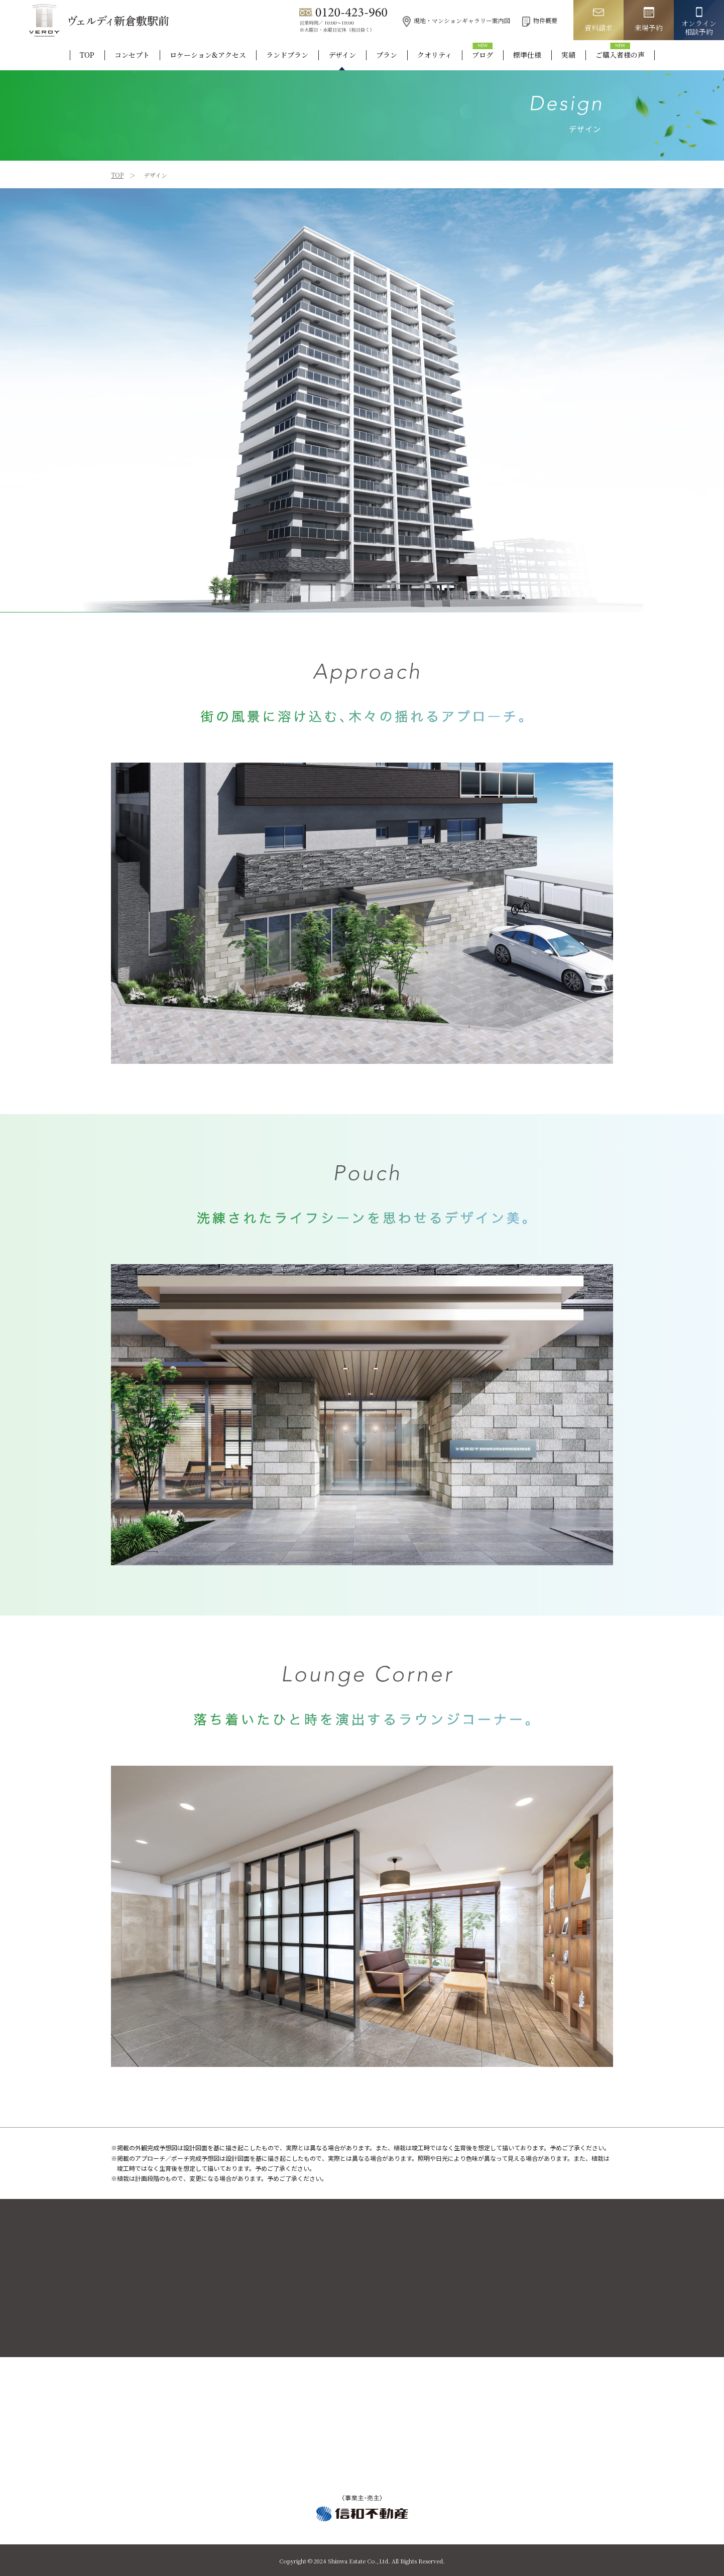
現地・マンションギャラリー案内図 (456, 20)
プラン (386, 55)
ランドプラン (287, 55)
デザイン (342, 55)
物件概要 (539, 20)
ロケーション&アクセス (208, 55)
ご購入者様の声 (620, 55)
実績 (568, 55)
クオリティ (434, 55)
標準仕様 (527, 55)
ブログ (482, 55)
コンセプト (132, 55)
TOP (87, 55)
